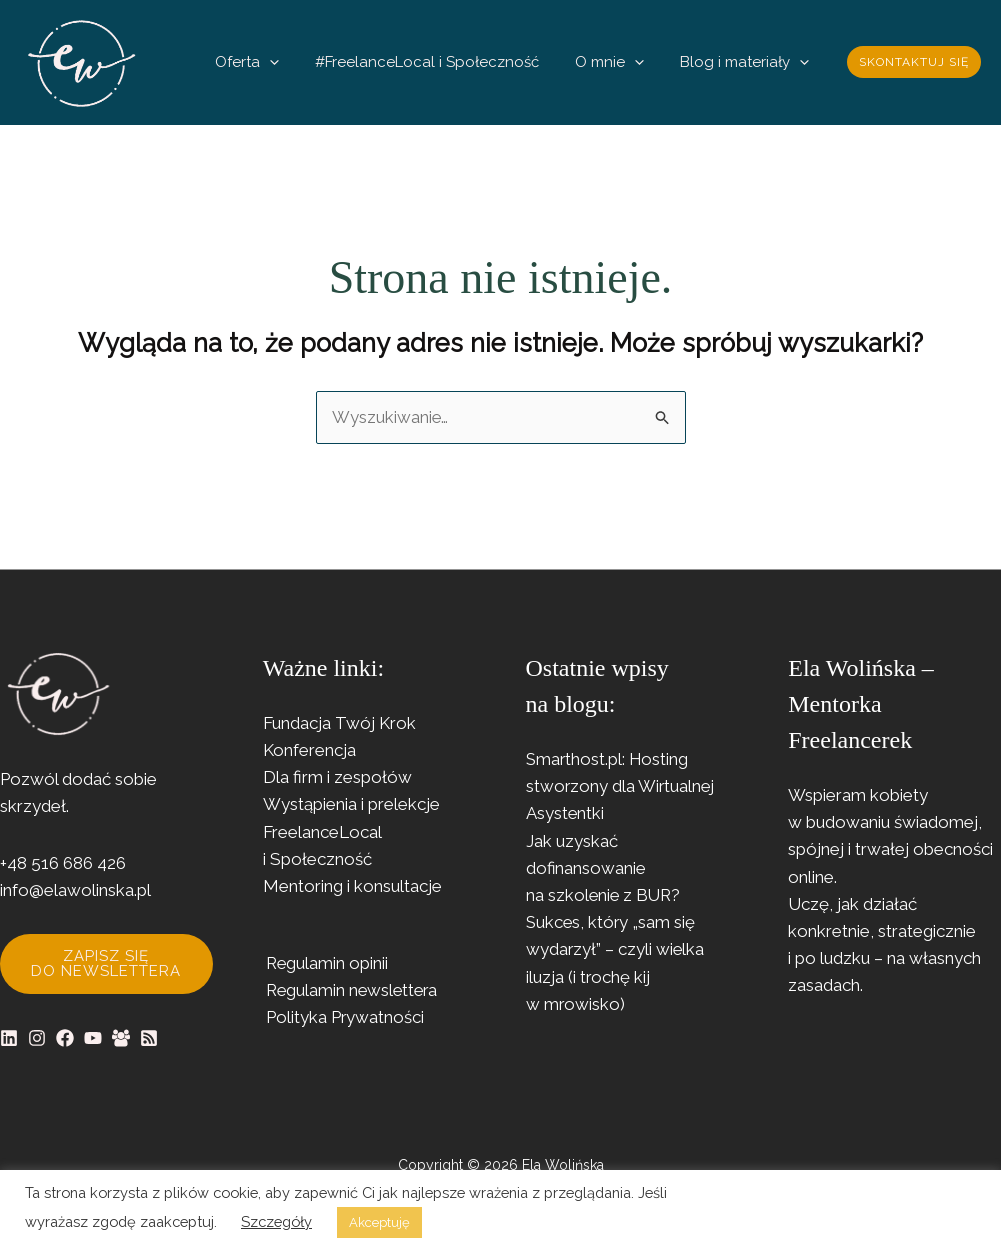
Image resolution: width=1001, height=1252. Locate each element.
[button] (339, 62)
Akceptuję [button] (379, 1222)
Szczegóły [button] (276, 1221)
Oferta (317, 62)
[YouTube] (93, 1039)
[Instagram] (37, 1039)
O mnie (639, 62)
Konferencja (309, 751)
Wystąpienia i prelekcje (351, 805)
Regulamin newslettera (351, 991)
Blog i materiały (754, 62)
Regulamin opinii (325, 964)
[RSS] (149, 1039)
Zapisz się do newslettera (106, 963)
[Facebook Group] (121, 1039)
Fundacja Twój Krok (339, 723)
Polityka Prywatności (342, 1018)
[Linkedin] (9, 1039)
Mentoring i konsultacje (352, 886)
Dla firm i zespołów (337, 778)
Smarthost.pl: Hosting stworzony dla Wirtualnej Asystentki (621, 786)
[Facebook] (65, 1039)
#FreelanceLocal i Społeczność (477, 62)
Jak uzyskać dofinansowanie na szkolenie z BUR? (605, 868)
